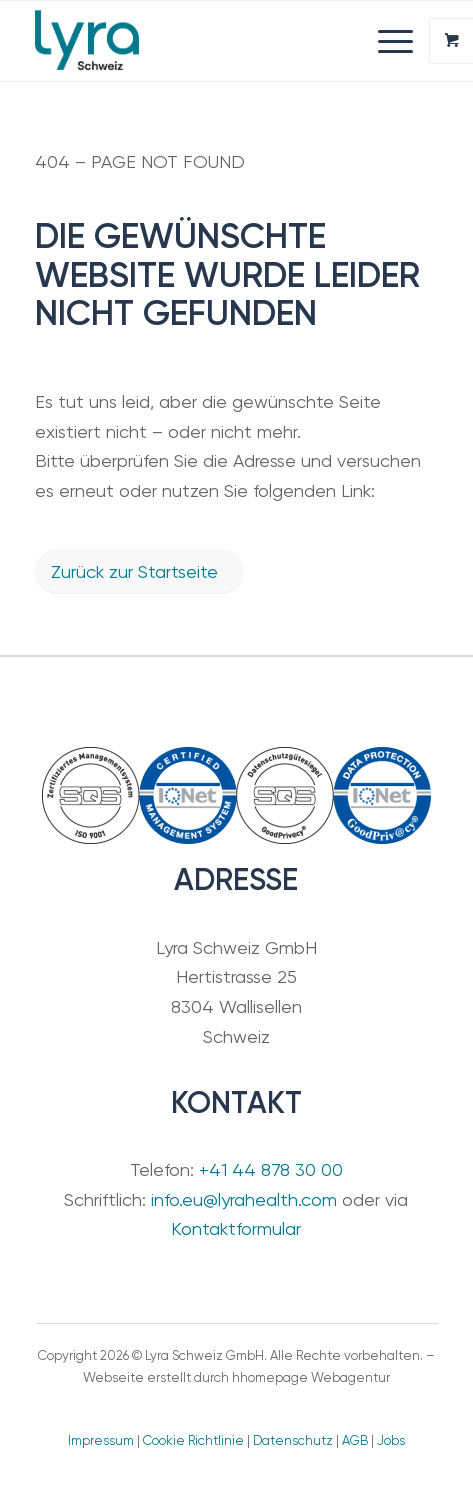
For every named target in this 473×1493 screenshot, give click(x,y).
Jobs (391, 1440)
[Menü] (385, 41)
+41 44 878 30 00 (271, 1169)
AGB (355, 1440)
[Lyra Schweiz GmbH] (196, 41)
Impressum (101, 1440)
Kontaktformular (236, 1228)
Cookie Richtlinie (193, 1440)
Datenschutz (293, 1440)
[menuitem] (398, 41)
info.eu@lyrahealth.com (244, 1199)
